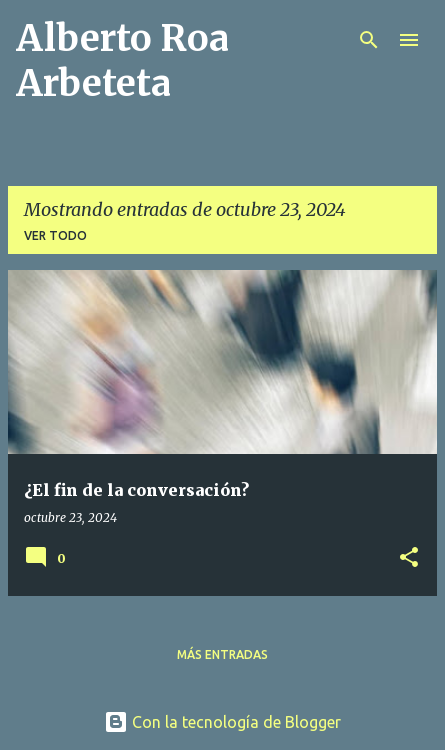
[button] (409, 558)
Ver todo (55, 235)
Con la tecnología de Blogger (222, 722)
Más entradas (222, 654)
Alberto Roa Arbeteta (122, 61)
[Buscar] (369, 40)
